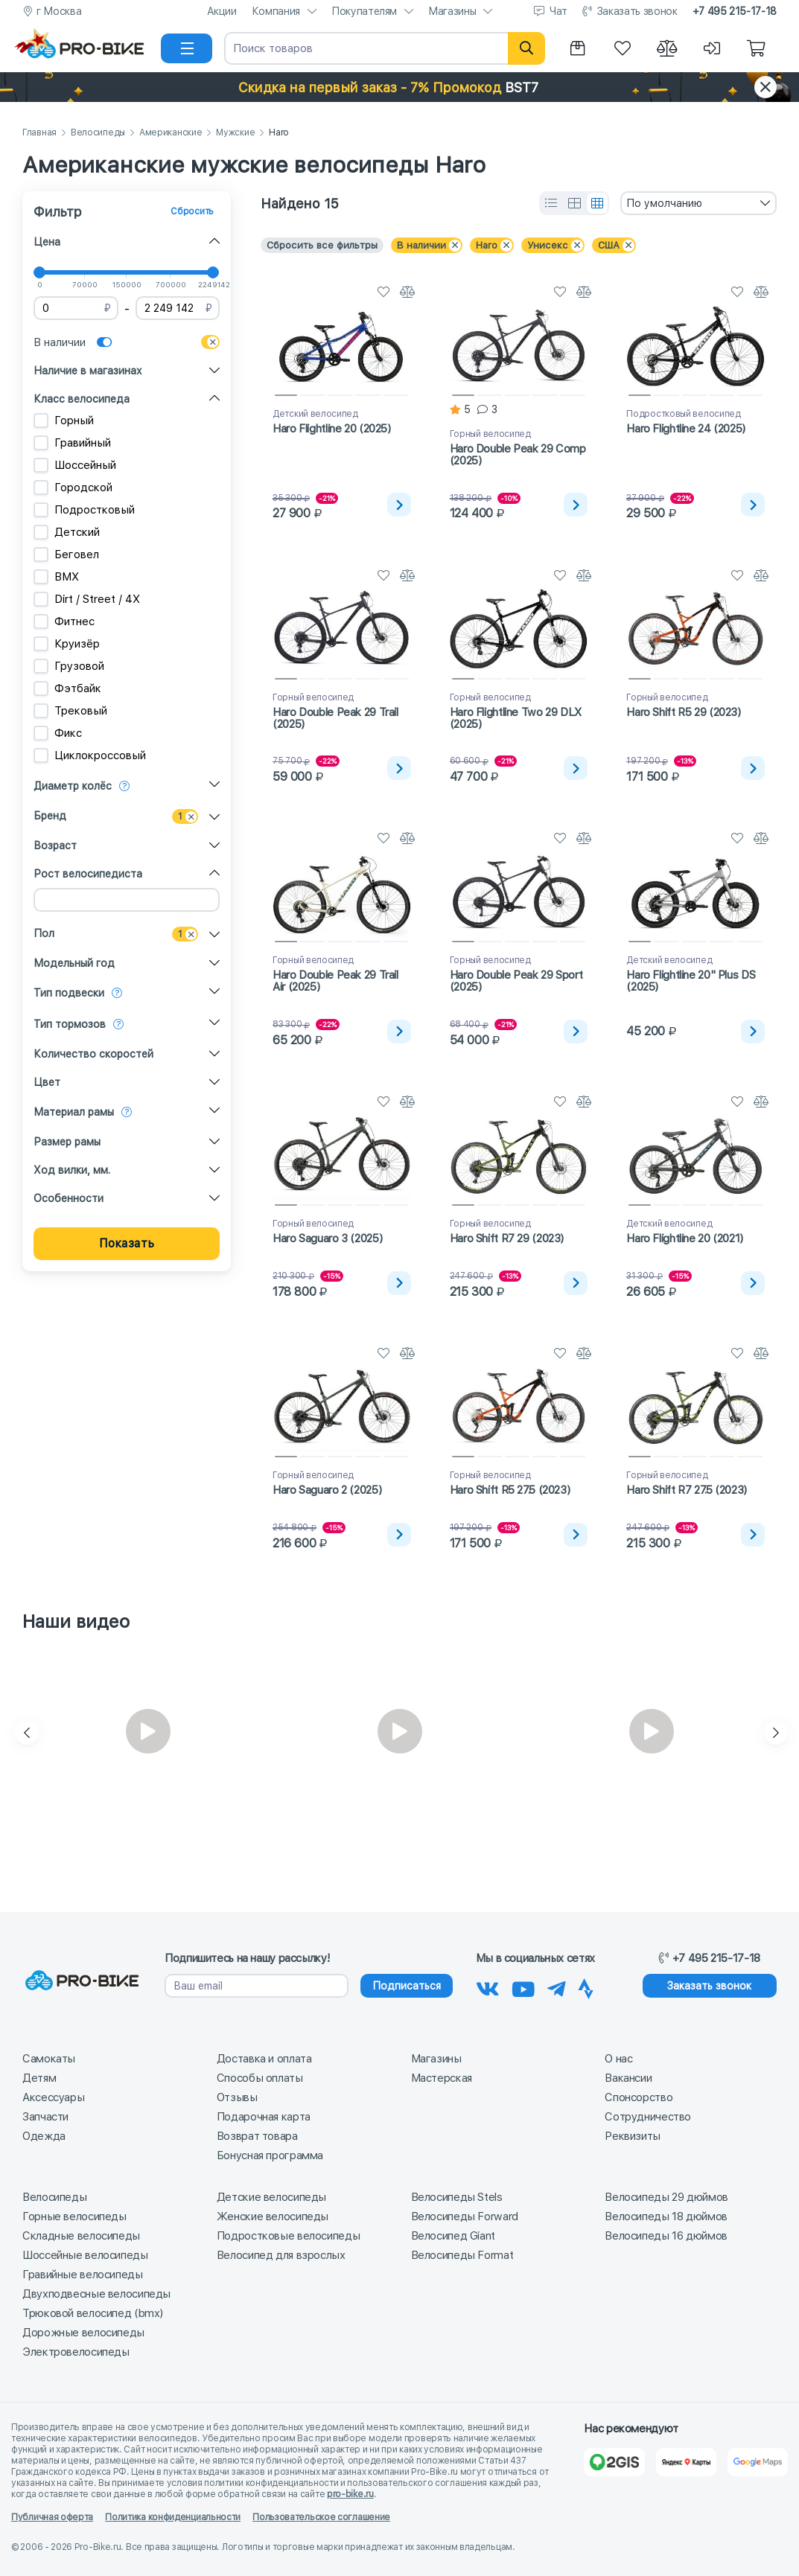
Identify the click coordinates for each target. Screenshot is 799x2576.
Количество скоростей (93, 1054)
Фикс (58, 733)
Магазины (452, 11)
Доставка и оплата (264, 2058)
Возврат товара (257, 2136)
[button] (399, 87)
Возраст (55, 845)
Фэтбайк (67, 688)
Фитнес (64, 621)
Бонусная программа (270, 2155)
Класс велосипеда (82, 399)
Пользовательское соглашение (321, 2517)
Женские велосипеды (272, 2216)
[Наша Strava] (585, 1986)
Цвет (47, 1082)
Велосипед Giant (453, 2236)
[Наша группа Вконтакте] (488, 1986)
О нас (618, 2058)
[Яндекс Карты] (686, 2462)
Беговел (66, 554)
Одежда (44, 2136)
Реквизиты (632, 2136)
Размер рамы (67, 1142)
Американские (170, 133)
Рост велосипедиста (88, 874)
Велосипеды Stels (457, 2197)
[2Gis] (614, 2462)
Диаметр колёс (73, 786)
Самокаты (48, 2058)
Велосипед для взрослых (281, 2255)
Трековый (70, 710)
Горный (64, 420)
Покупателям (364, 11)
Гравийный (72, 442)
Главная (39, 133)
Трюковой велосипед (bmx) (92, 2313)
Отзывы (237, 2097)
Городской (73, 487)
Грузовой (69, 666)
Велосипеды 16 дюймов (666, 2236)
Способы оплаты (260, 2078)
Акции (222, 11)
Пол (44, 933)
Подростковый (84, 509)
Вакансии (628, 2078)
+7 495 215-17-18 (735, 11)
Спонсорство (638, 2097)
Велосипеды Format (462, 2255)
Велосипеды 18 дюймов (666, 2216)
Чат (558, 11)
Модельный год (74, 963)
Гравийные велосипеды (82, 2274)
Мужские (235, 133)
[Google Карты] (758, 2462)
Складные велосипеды (81, 2236)
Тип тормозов (70, 1024)
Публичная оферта (52, 2517)
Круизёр (67, 643)
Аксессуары (53, 2097)
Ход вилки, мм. (72, 1170)
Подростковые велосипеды (288, 2236)
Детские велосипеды (271, 2197)
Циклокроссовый (90, 755)
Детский (67, 532)
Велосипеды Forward (464, 2216)
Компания (276, 11)
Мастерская (441, 2078)
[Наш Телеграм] (556, 1986)
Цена (47, 242)
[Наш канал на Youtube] (523, 1986)
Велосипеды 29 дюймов (666, 2197)
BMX (56, 576)
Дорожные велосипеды (83, 2332)
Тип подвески (69, 993)
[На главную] (85, 48)
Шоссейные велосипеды (85, 2255)
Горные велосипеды (74, 2216)
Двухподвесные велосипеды (96, 2294)
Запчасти (45, 2116)
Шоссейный (75, 465)
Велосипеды (98, 133)
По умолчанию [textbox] (664, 203)
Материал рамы (74, 1112)
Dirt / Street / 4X (87, 599)
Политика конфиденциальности (173, 2517)
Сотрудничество (648, 2116)
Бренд (50, 816)
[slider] (39, 272)
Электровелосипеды (76, 2352)
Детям (39, 2078)
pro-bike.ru (350, 2494)
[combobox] (698, 203)
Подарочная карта (264, 2116)
